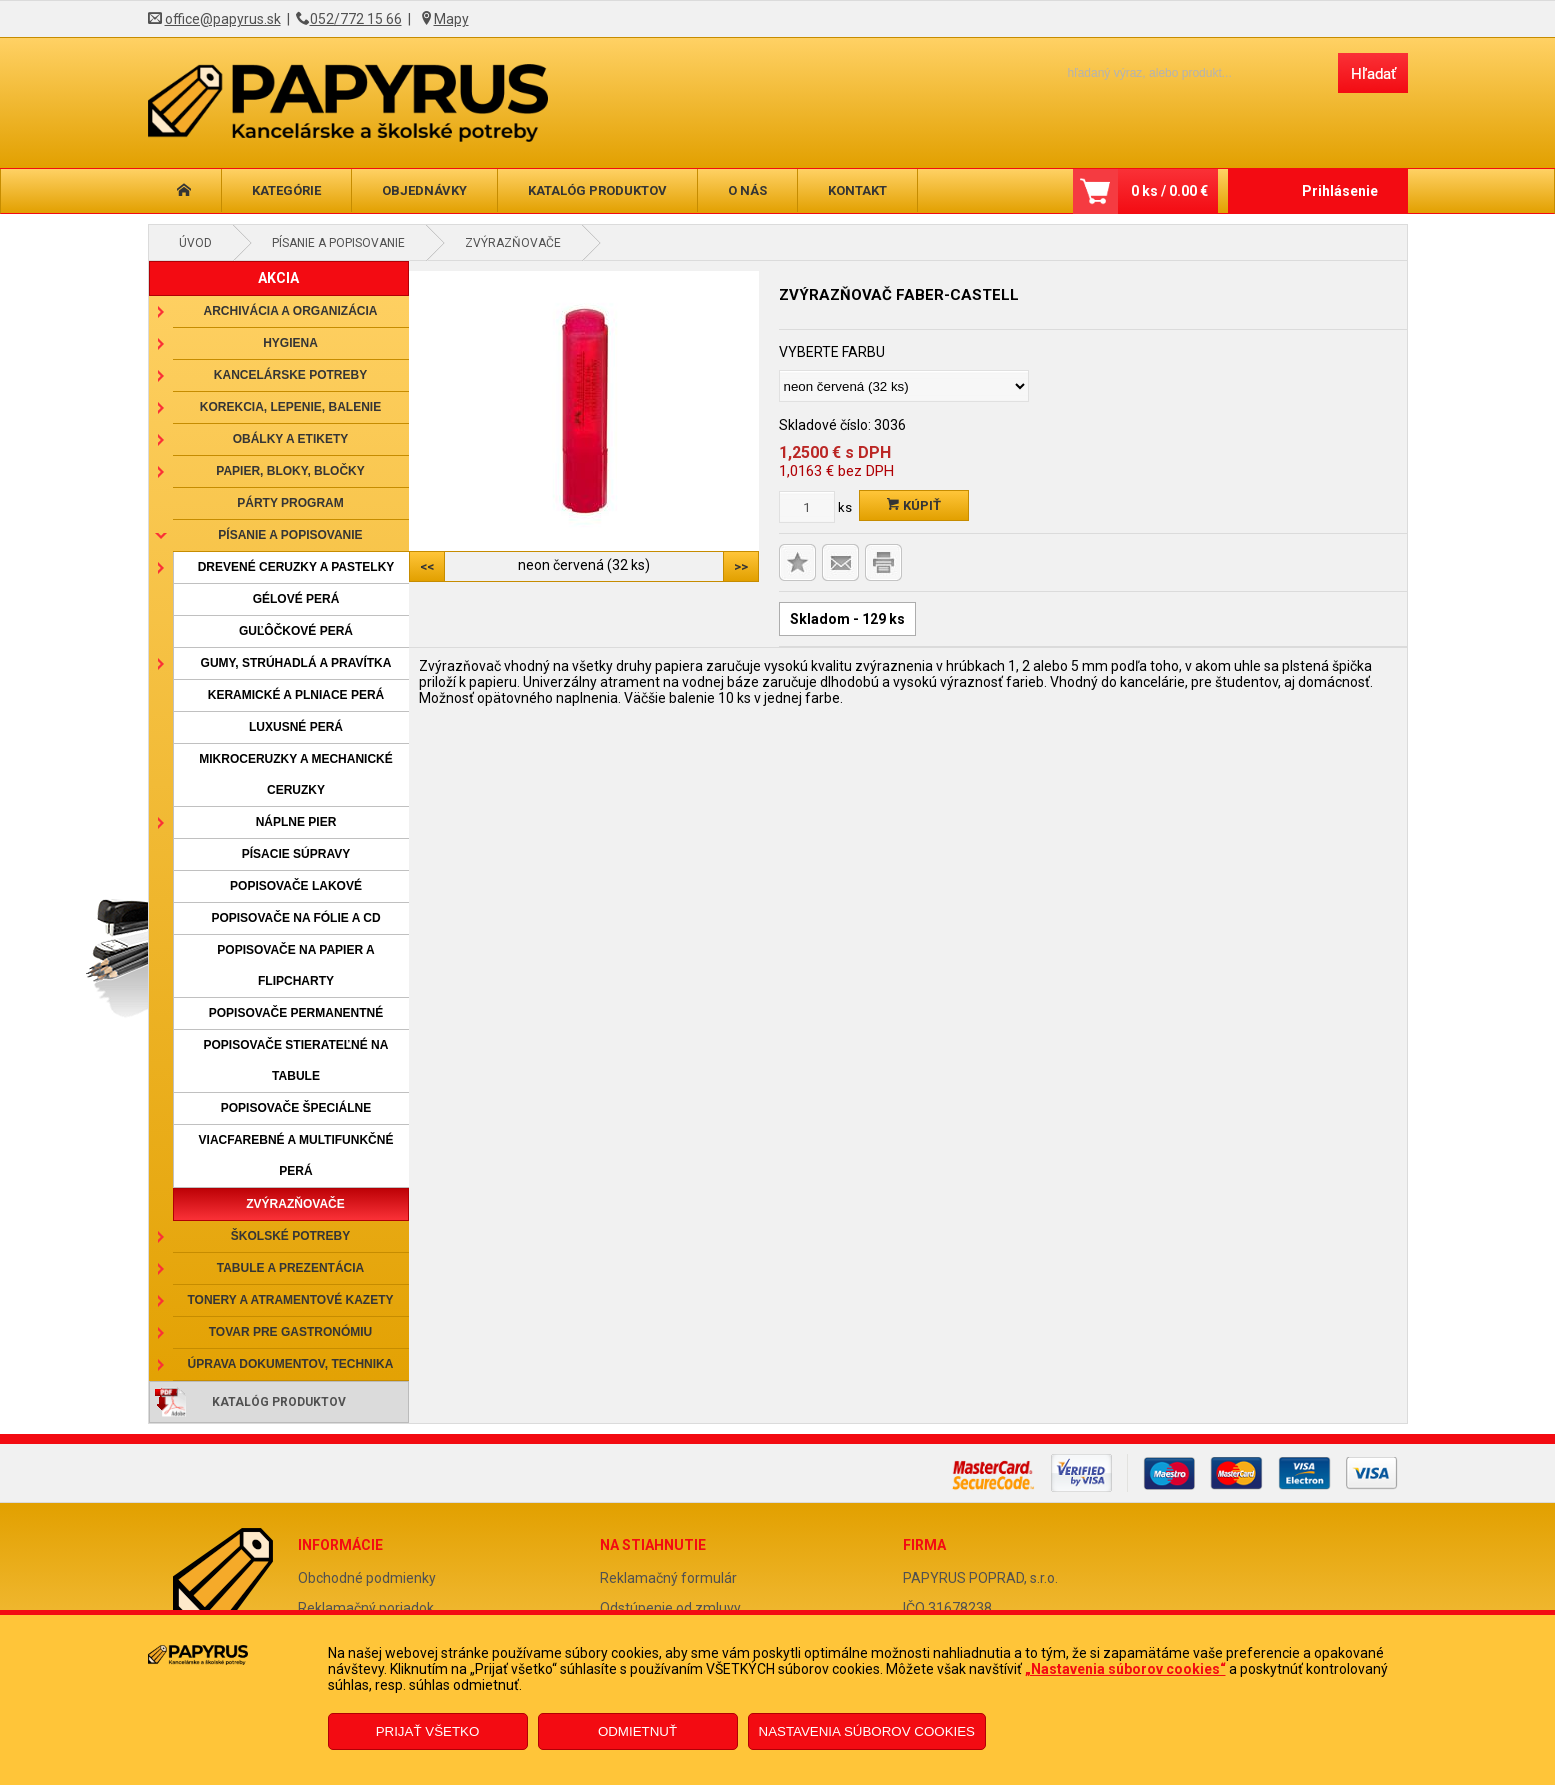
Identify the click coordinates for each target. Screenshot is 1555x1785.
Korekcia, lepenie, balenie (290, 407)
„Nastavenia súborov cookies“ (1125, 1669)
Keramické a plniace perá (296, 695)
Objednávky (424, 190)
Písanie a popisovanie (338, 243)
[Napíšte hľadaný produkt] (1185, 72)
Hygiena (290, 343)
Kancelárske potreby (290, 375)
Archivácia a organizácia (291, 311)
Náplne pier (296, 822)
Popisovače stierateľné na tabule (296, 1060)
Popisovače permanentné (296, 1013)
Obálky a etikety (291, 439)
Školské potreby (290, 1236)
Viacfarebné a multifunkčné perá (296, 1155)
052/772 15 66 (356, 19)
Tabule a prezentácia (291, 1268)
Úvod (195, 243)
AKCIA (278, 278)
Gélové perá (296, 599)
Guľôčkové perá (296, 631)
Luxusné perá (296, 727)
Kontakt (857, 190)
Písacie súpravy (296, 854)
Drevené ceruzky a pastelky (296, 567)
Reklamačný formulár (668, 1578)
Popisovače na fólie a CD (295, 918)
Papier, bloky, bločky (290, 471)
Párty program (290, 503)
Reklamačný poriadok (366, 1608)
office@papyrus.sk (223, 19)
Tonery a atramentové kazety (290, 1300)
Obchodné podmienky (367, 1578)
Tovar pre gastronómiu (291, 1332)
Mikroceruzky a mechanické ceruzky (296, 774)
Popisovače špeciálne (296, 1108)
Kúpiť (914, 505)
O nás (747, 190)
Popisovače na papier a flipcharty (295, 965)
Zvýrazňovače (513, 243)
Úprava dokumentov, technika (291, 1364)
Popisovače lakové (296, 886)
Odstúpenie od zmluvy (670, 1608)
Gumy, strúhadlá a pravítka (296, 663)
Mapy (451, 19)
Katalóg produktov (597, 190)
